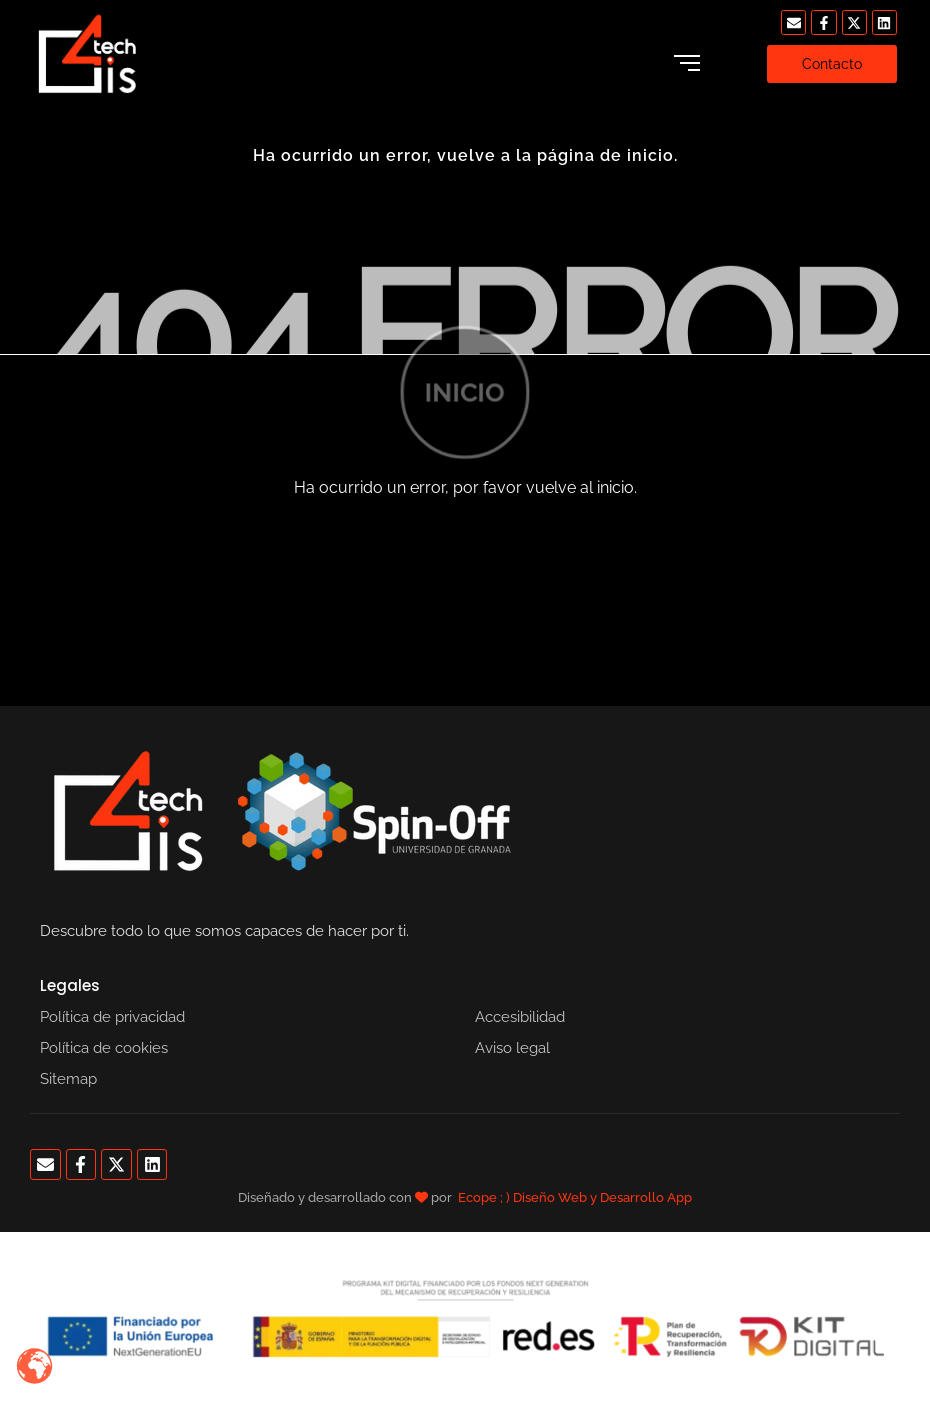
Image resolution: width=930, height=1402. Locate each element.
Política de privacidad (112, 1017)
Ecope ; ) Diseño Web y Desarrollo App (575, 1197)
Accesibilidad (520, 1017)
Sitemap (68, 1079)
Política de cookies (104, 1048)
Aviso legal (512, 1048)
